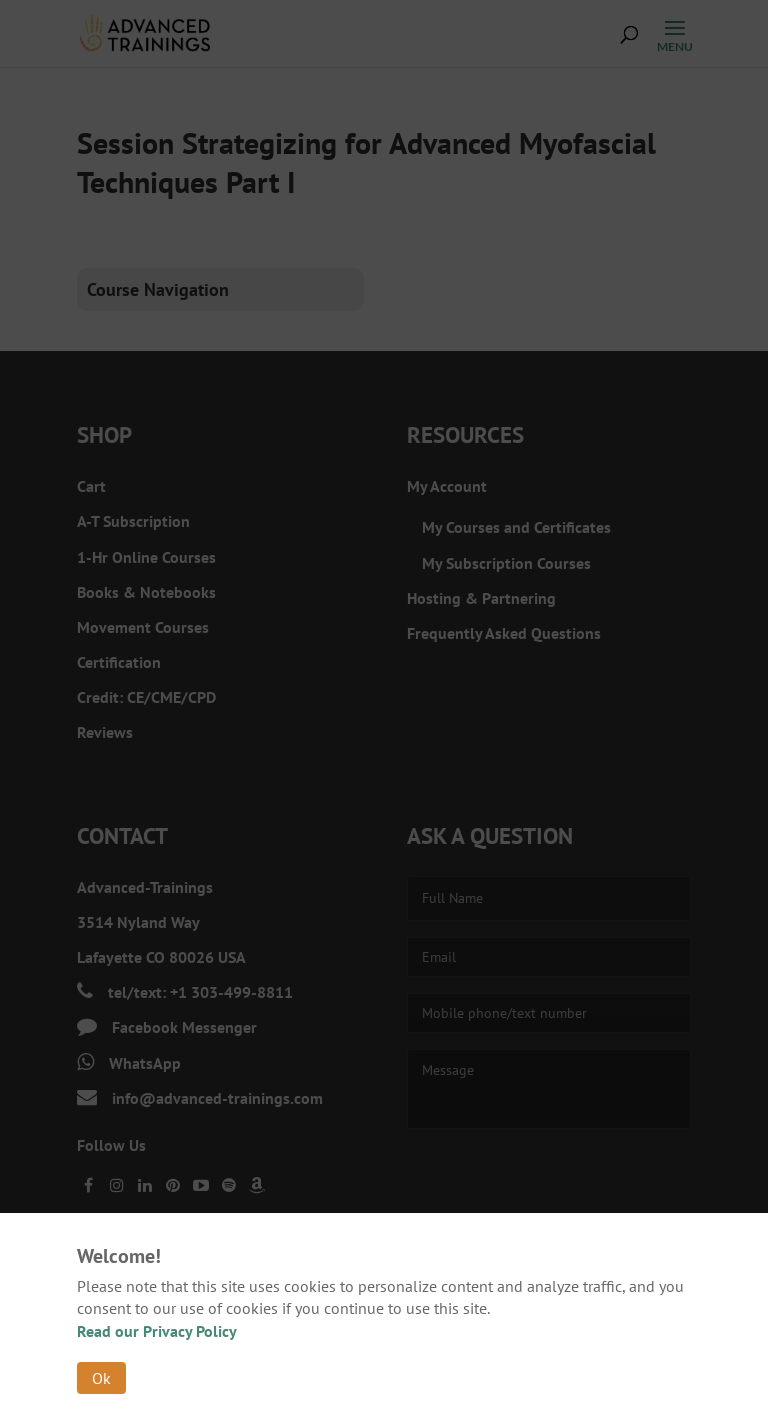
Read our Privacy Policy (157, 1331)
